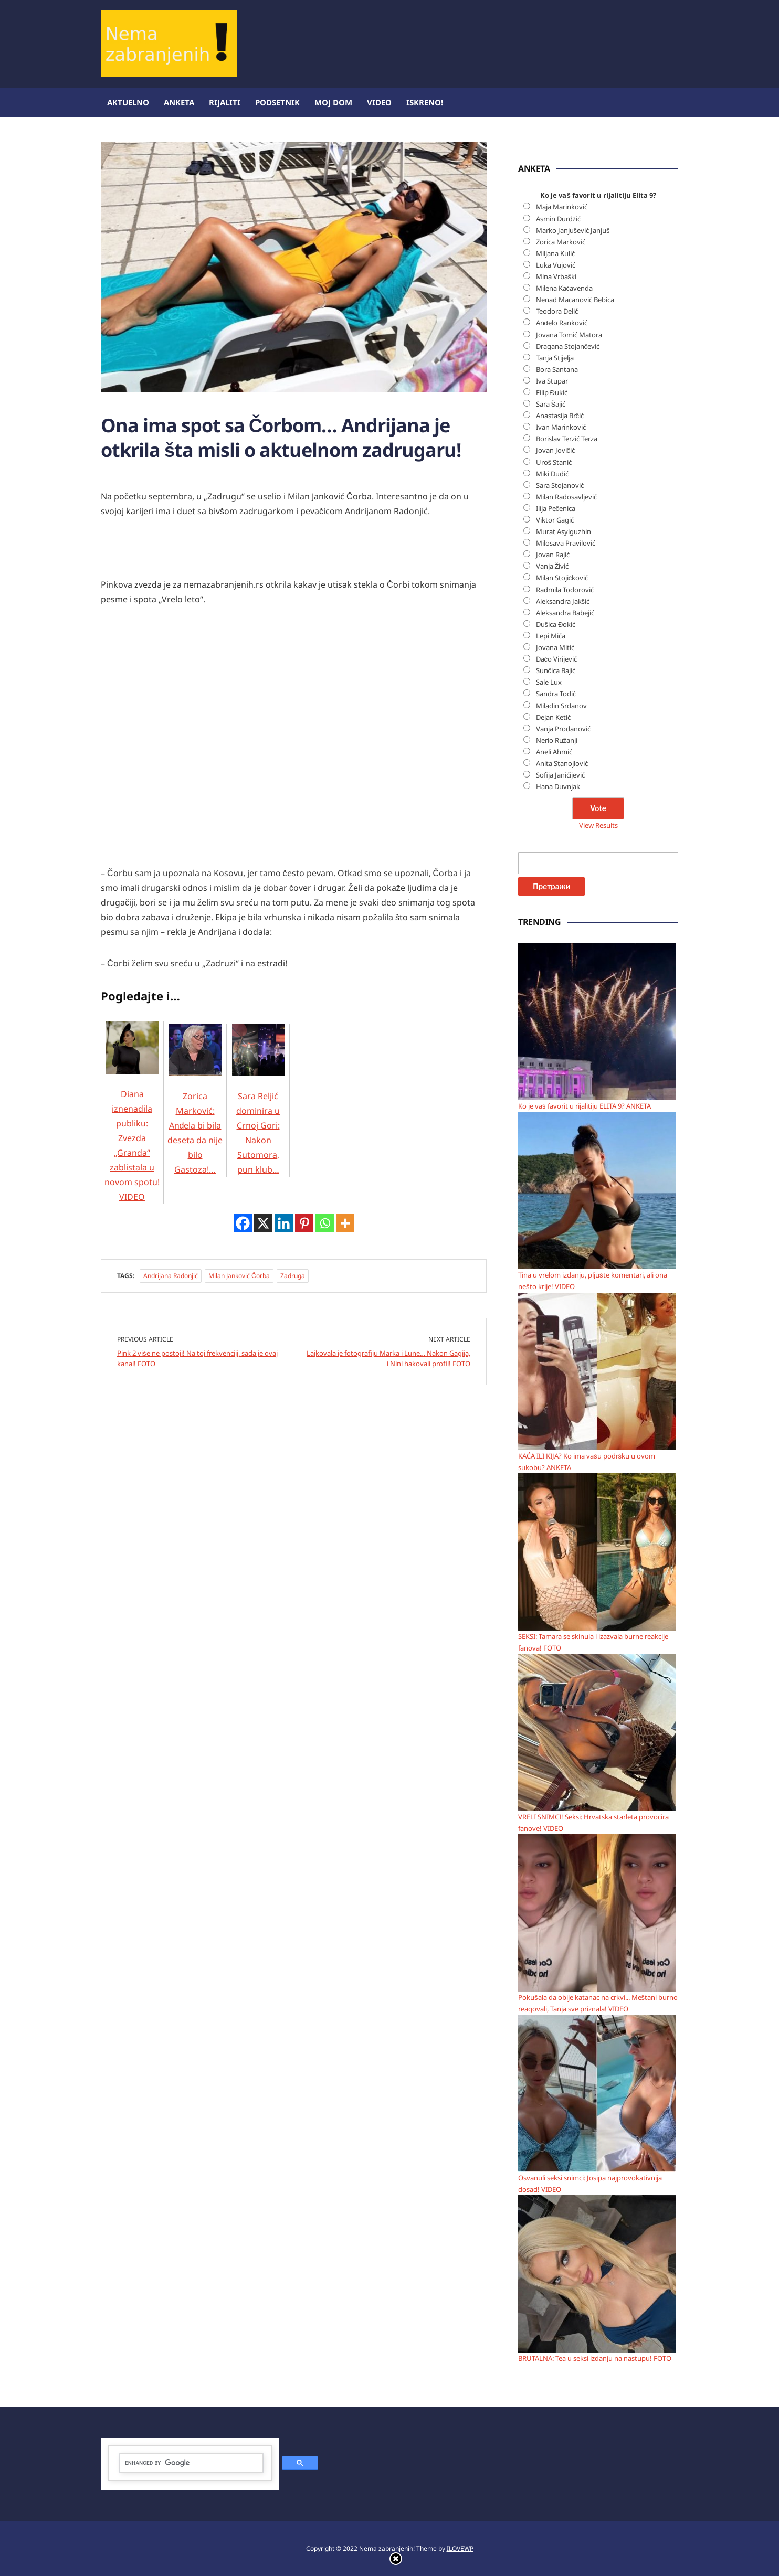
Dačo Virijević (556, 659)
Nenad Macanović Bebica (575, 299)
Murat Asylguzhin (563, 531)
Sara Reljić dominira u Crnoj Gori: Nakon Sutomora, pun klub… (258, 1112)
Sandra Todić (556, 693)
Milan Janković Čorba (239, 1275)
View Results (598, 825)
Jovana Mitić (555, 647)
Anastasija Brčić (560, 415)
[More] (345, 1223)
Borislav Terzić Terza (566, 438)
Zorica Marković (560, 242)
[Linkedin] (284, 1223)
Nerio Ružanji (557, 740)
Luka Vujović (555, 265)
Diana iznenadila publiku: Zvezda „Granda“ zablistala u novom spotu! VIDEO (132, 1124)
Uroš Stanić (554, 462)
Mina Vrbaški (556, 276)
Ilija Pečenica (556, 508)
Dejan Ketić (553, 717)
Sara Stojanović (560, 485)
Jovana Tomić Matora (569, 334)
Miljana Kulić (555, 253)
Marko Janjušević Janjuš (573, 230)
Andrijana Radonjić (170, 1275)
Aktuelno (128, 102)
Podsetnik (277, 102)
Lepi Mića (550, 636)
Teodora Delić (557, 311)
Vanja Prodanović (563, 728)
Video (379, 102)
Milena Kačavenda (564, 288)
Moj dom (333, 102)
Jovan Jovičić (555, 450)
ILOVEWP (460, 2548)
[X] (263, 1223)
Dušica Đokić (556, 624)
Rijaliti (224, 102)
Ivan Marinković (561, 427)
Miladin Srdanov (561, 705)
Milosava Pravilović (565, 543)
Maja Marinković (561, 206)
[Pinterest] (304, 1223)
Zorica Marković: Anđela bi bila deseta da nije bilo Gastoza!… (195, 1112)
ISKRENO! (424, 102)
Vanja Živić (552, 566)
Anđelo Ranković (561, 322)
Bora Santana (557, 369)
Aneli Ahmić (554, 752)
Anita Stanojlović (562, 763)
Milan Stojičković (562, 577)
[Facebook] (243, 1223)
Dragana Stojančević (568, 346)
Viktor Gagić (555, 520)
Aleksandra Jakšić (563, 601)
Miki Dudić (552, 473)
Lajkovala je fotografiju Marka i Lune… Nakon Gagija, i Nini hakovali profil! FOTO (388, 1358)
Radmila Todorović (565, 589)
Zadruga (292, 1275)
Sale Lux (549, 682)
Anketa (179, 102)
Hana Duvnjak (558, 786)
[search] (191, 2463)
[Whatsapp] (324, 1223)
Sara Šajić (551, 404)
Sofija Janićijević (560, 775)
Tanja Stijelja (555, 358)
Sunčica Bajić (556, 670)
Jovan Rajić (553, 554)
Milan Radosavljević (566, 497)
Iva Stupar (552, 381)
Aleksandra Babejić (565, 613)
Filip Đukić (551, 392)
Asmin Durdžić (558, 218)
